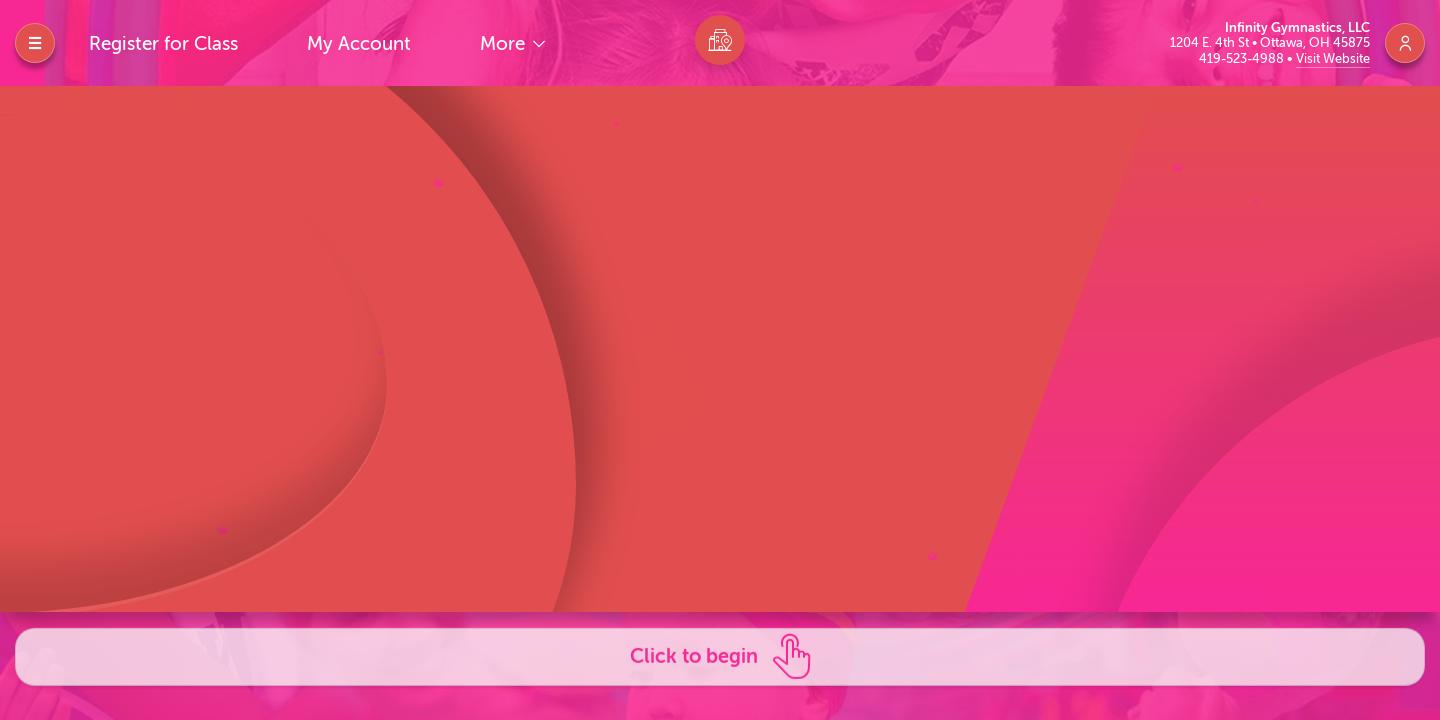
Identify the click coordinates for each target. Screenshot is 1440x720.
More (505, 43)
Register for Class (163, 43)
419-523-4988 (1243, 58)
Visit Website (1333, 58)
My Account (359, 43)
